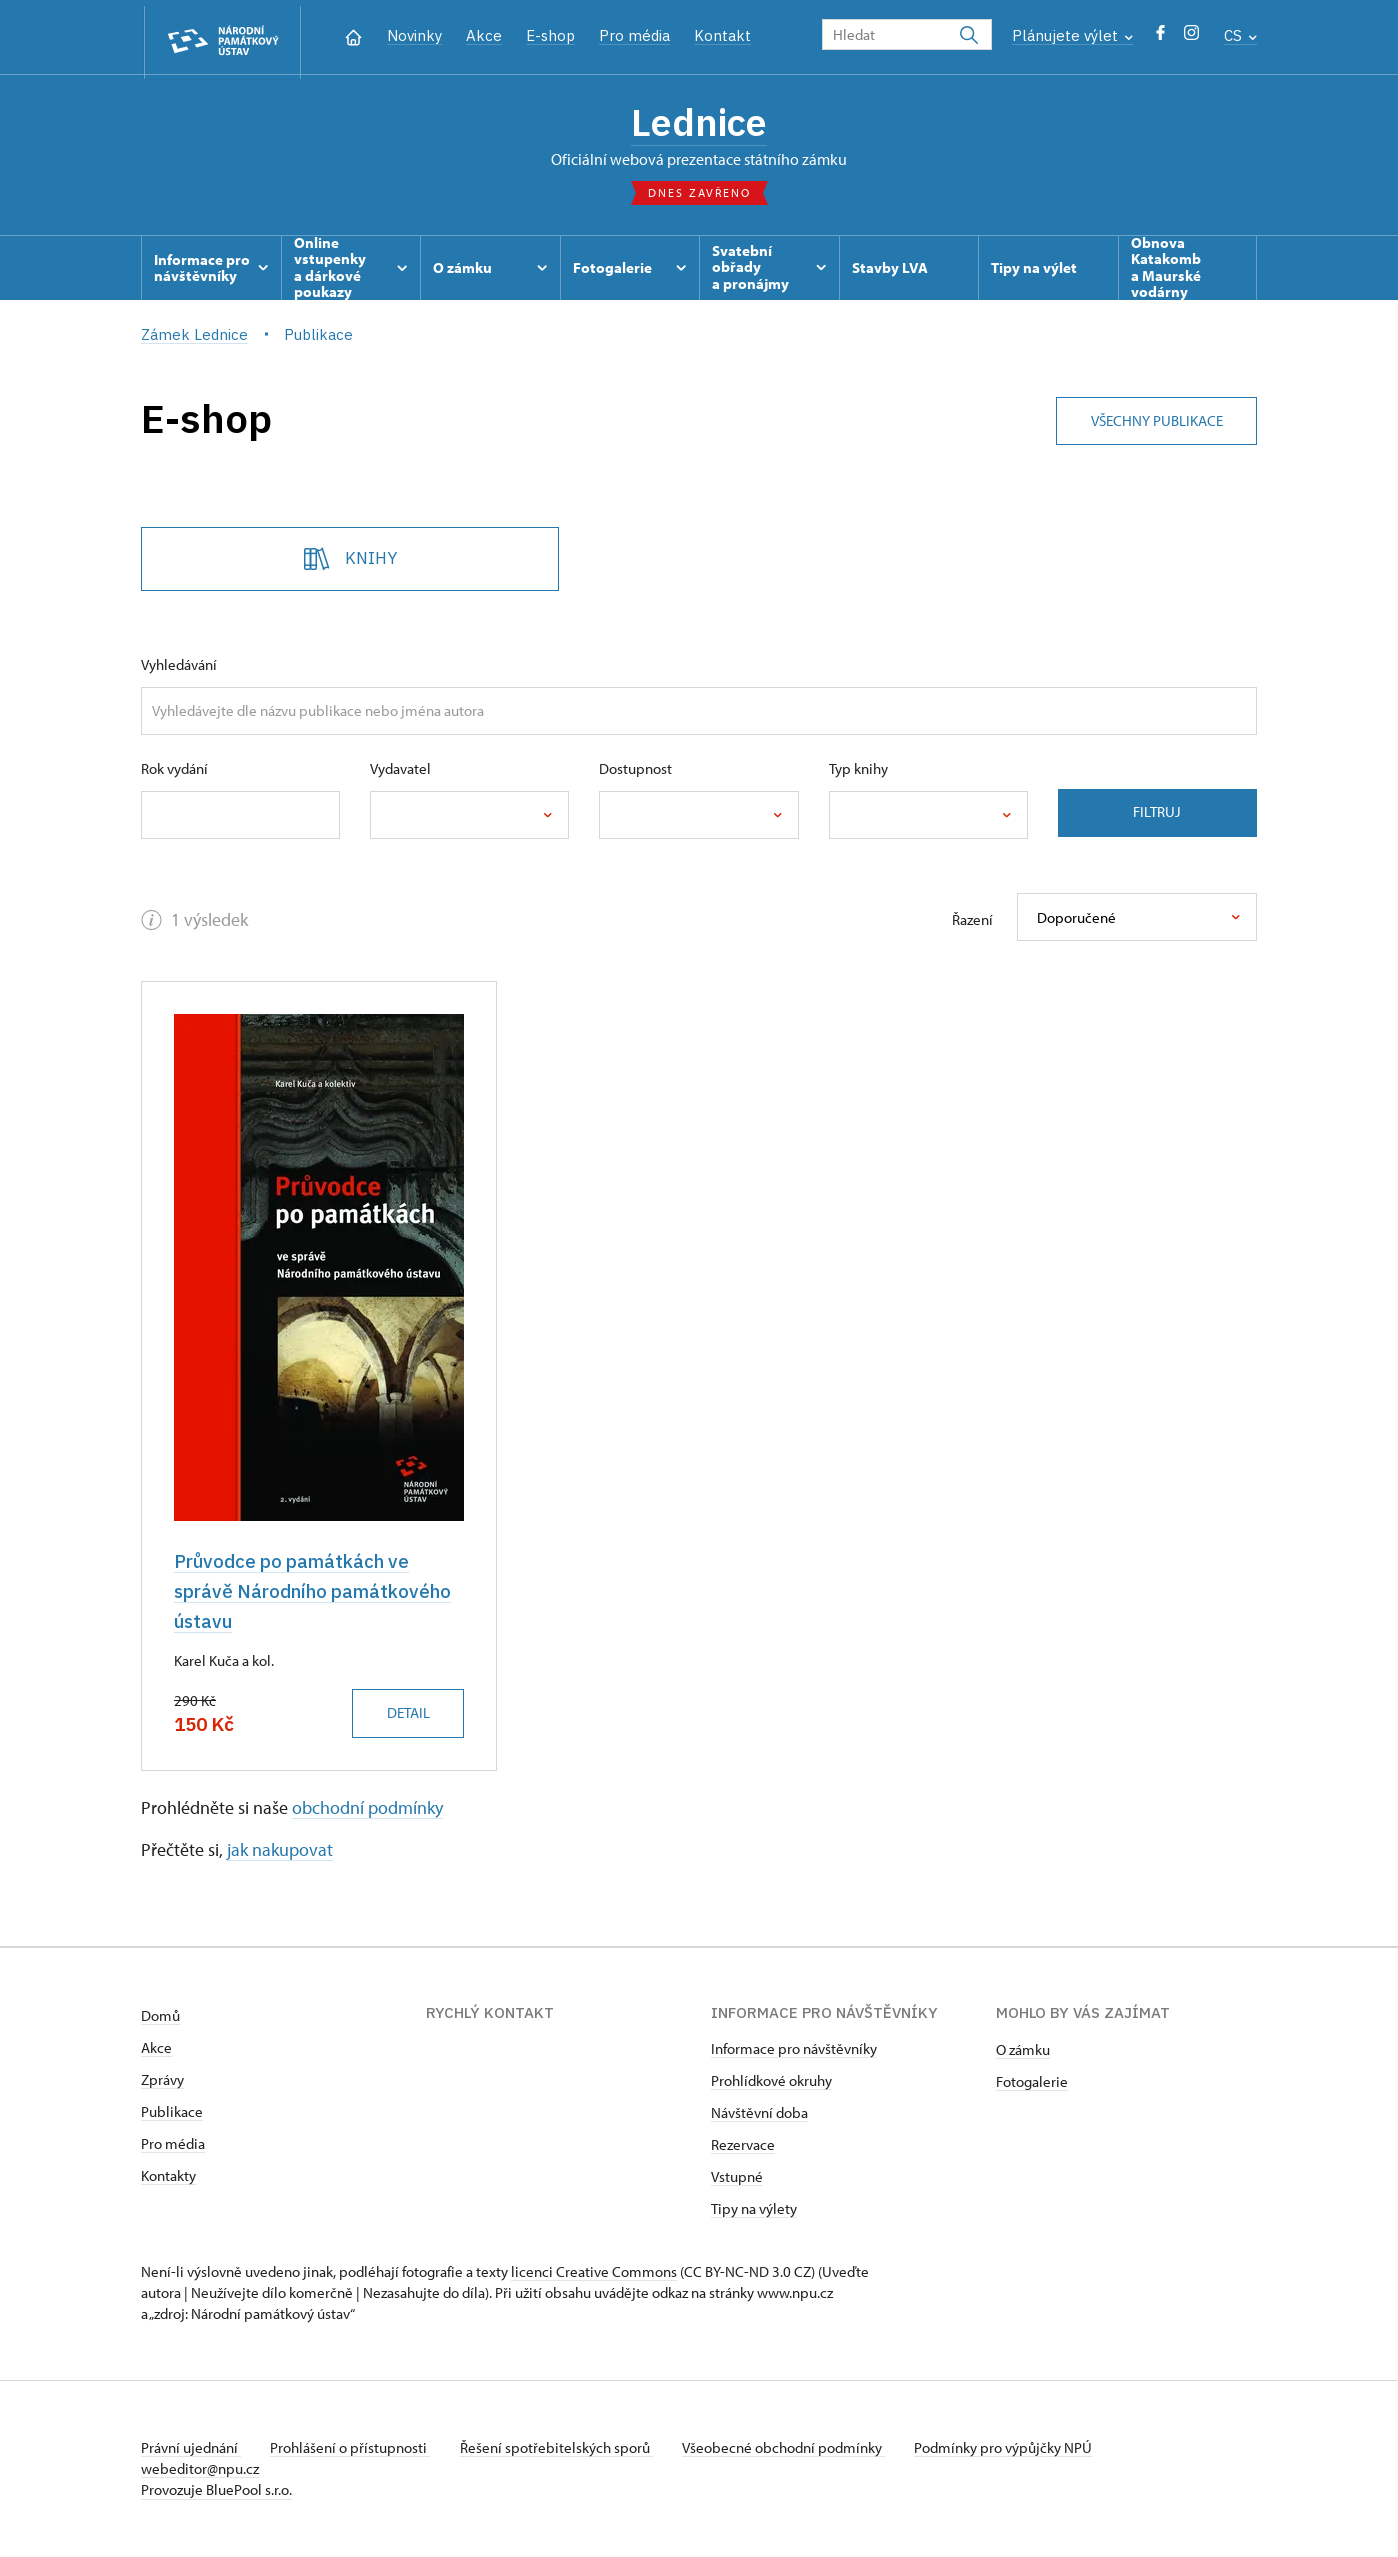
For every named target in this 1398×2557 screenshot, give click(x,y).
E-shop (550, 35)
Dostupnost (635, 770)
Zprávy (162, 2080)
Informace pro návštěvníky (794, 2049)
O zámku (1023, 2050)
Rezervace (743, 2145)
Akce (484, 35)
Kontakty (168, 2176)
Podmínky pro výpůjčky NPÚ (1014, 2448)
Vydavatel (400, 770)
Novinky (414, 35)
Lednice (699, 123)
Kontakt (722, 35)
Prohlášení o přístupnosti (353, 2448)
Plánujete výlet (1072, 35)
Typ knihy (858, 770)
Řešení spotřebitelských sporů (561, 2448)
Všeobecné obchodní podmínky (791, 2448)
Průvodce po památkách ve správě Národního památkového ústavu (314, 1593)
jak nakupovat (280, 1850)
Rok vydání (174, 770)
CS (1240, 35)
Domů (160, 2016)
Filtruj (1157, 814)
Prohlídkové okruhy (771, 2081)
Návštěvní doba (759, 2113)
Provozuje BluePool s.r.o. (216, 2490)
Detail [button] (405, 1714)
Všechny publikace (1154, 419)
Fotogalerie (1032, 2082)
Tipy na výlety (754, 2209)
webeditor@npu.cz (200, 2469)
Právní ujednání (191, 2448)
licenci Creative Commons (594, 2272)
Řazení (972, 922)
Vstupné (737, 2177)
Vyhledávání (179, 666)
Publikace (172, 2112)
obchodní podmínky (367, 1809)
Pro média (634, 35)
